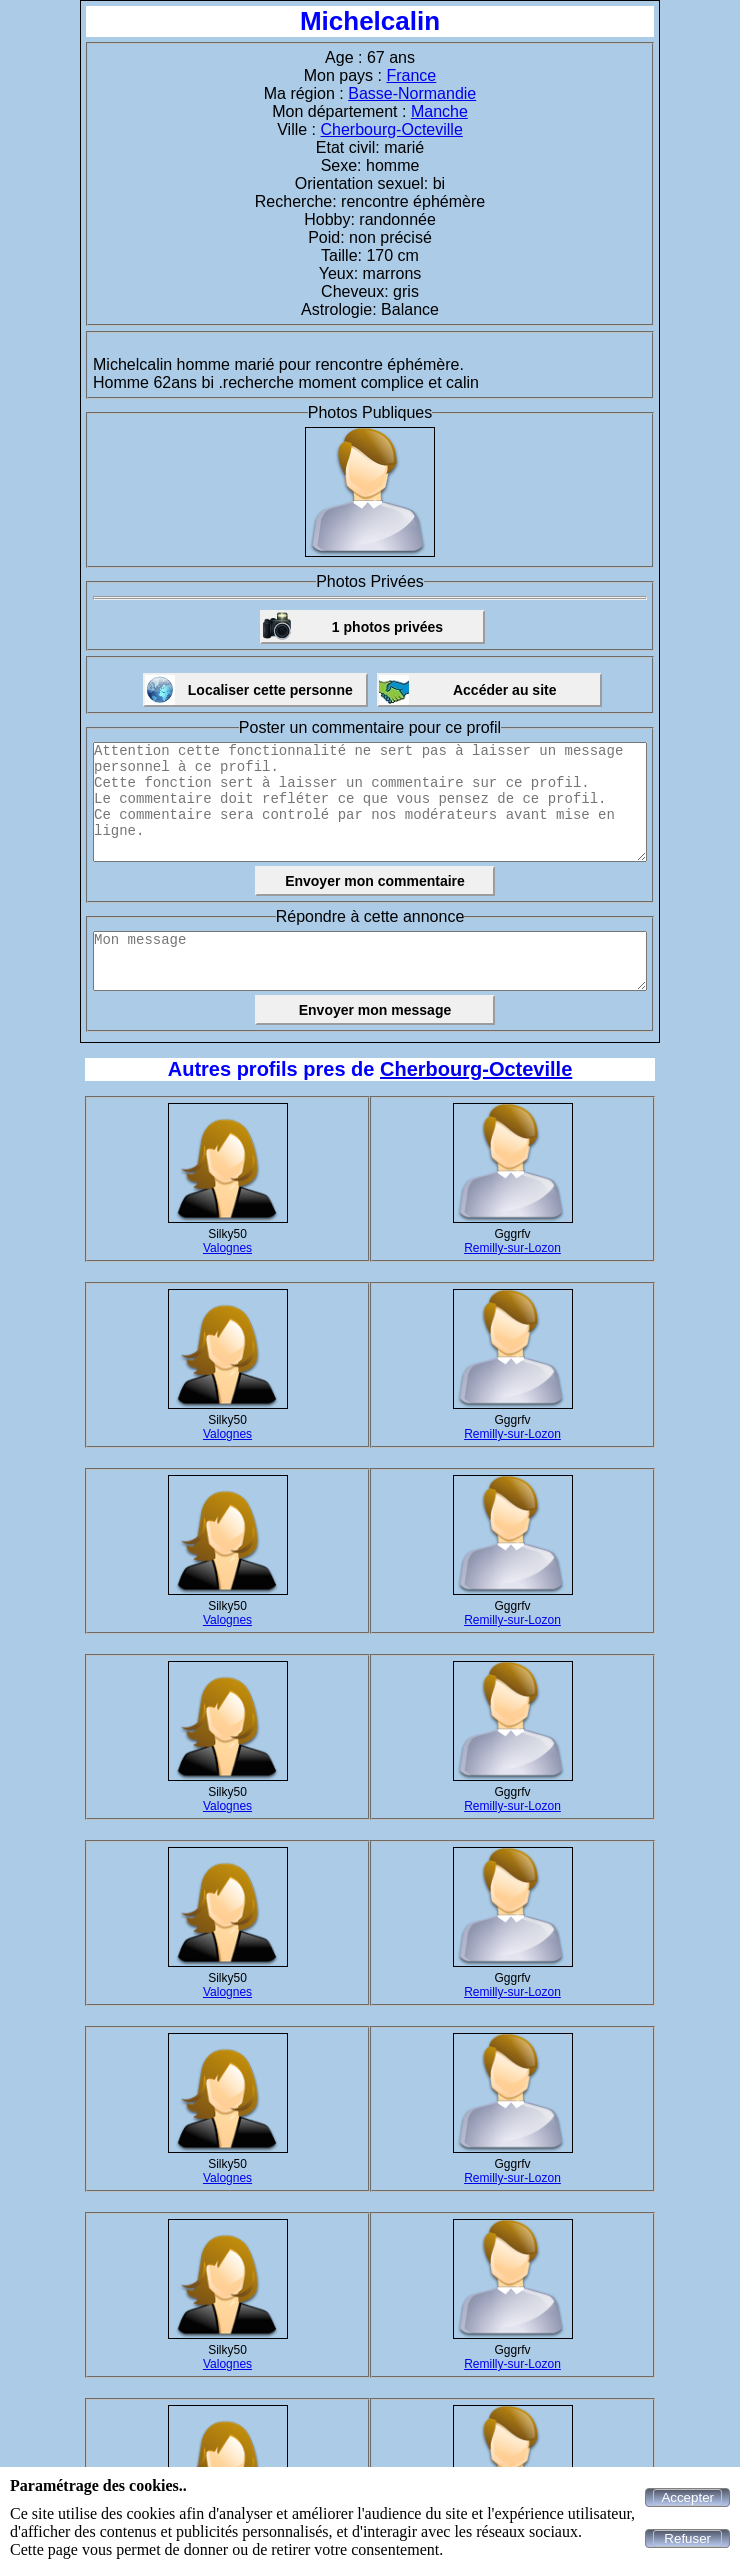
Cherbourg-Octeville (392, 129)
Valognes (227, 1248)
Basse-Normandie (412, 93)
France (411, 75)
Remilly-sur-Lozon (512, 1248)
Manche (439, 111)
